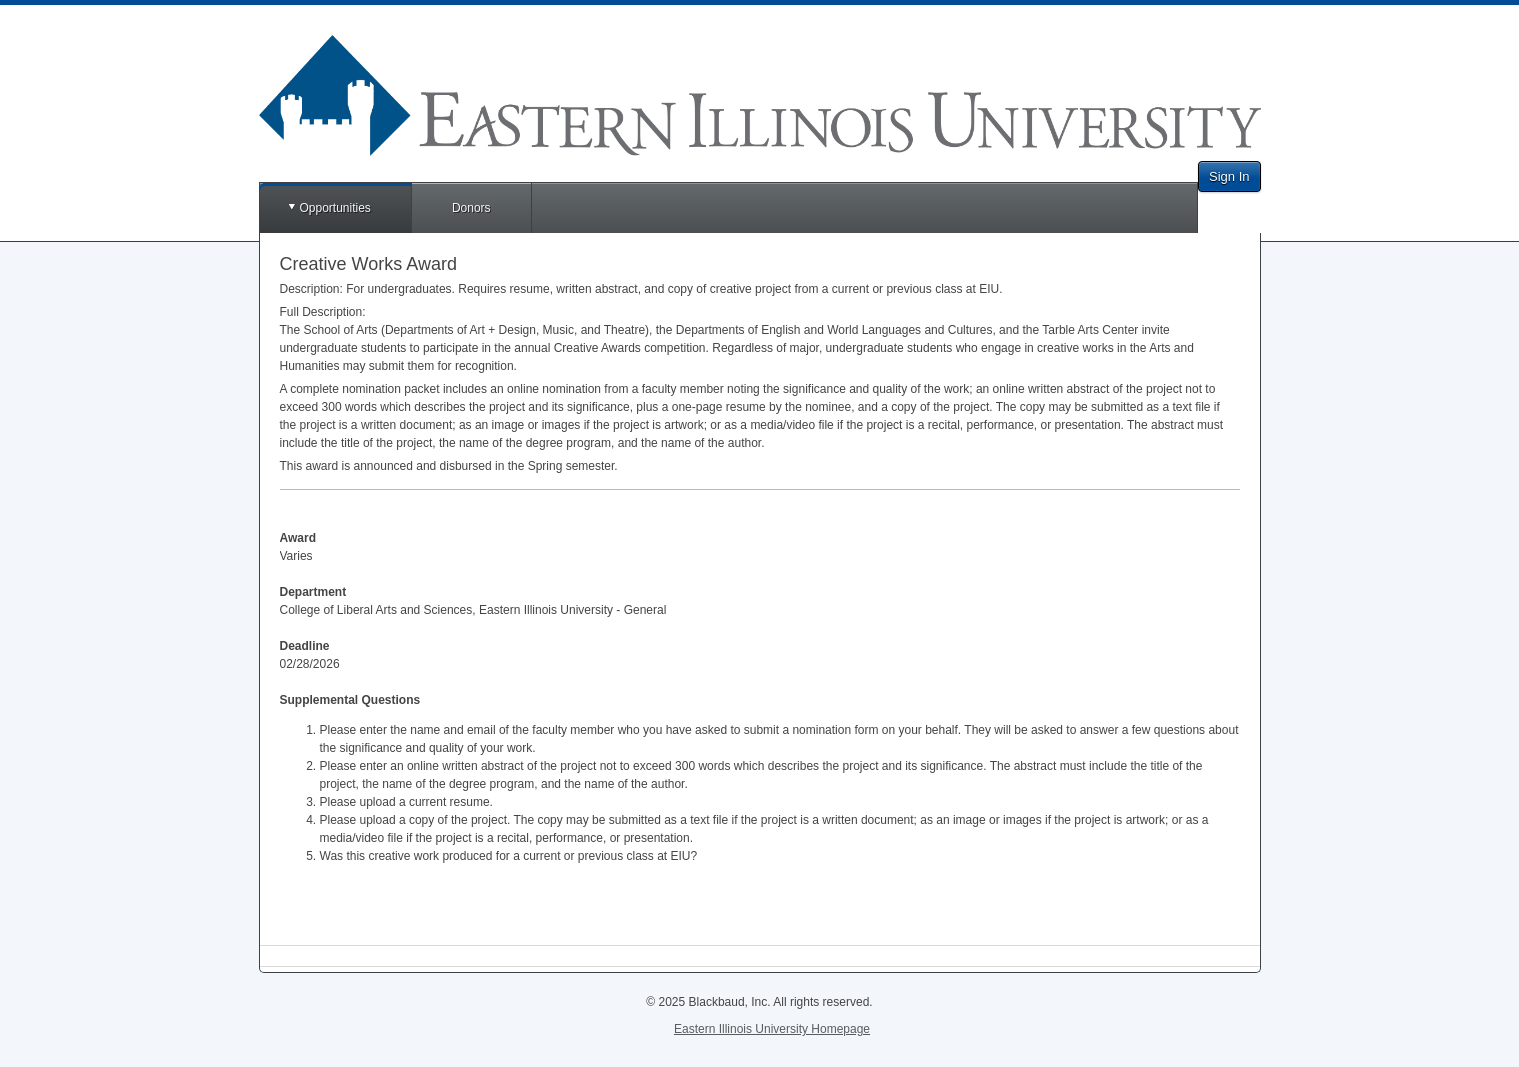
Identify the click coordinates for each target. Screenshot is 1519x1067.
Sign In (1229, 176)
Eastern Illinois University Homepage (772, 1029)
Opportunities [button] (335, 208)
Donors (471, 208)
